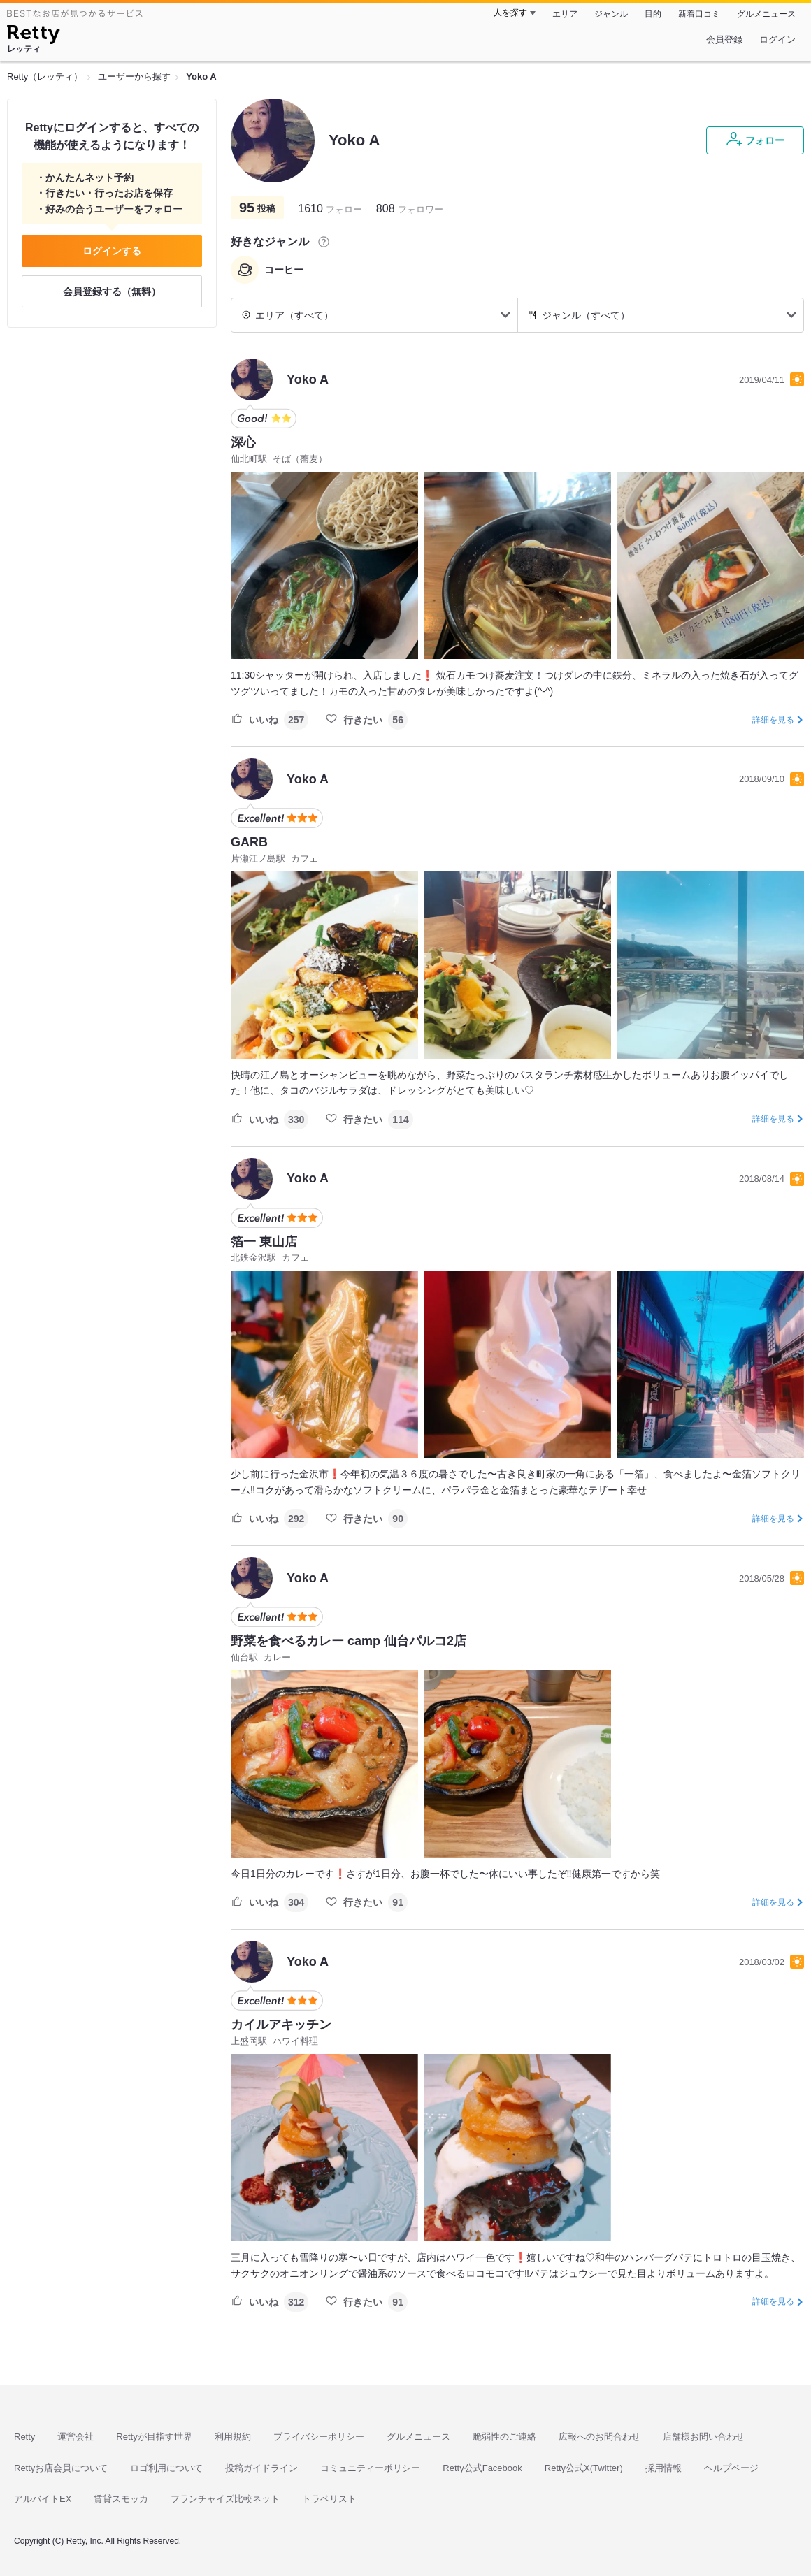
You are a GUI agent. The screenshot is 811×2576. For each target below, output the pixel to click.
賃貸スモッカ (121, 2499)
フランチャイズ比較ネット (225, 2499)
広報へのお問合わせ (599, 2436)
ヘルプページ (731, 2468)
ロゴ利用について (166, 2468)
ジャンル (611, 14)
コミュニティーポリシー (370, 2468)
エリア (564, 14)
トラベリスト (329, 2499)
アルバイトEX (42, 2499)
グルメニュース (766, 14)
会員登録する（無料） (112, 291)
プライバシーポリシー (318, 2436)
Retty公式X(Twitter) (584, 2468)
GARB (249, 842)
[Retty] (33, 36)
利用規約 (233, 2436)
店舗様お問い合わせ (704, 2436)
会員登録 (724, 39)
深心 (243, 442)
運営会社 (75, 2436)
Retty (24, 2436)
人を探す (510, 12)
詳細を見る (773, 720)
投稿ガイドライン (261, 2468)
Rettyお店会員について (61, 2468)
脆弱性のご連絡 (504, 2436)
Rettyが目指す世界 (154, 2436)
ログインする (111, 250)
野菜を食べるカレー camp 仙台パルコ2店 (348, 1641)
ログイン (777, 39)
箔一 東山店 (264, 1242)
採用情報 (663, 2468)
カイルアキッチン (281, 2025)
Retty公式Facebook (482, 2468)
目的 (653, 14)
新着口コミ (699, 14)
